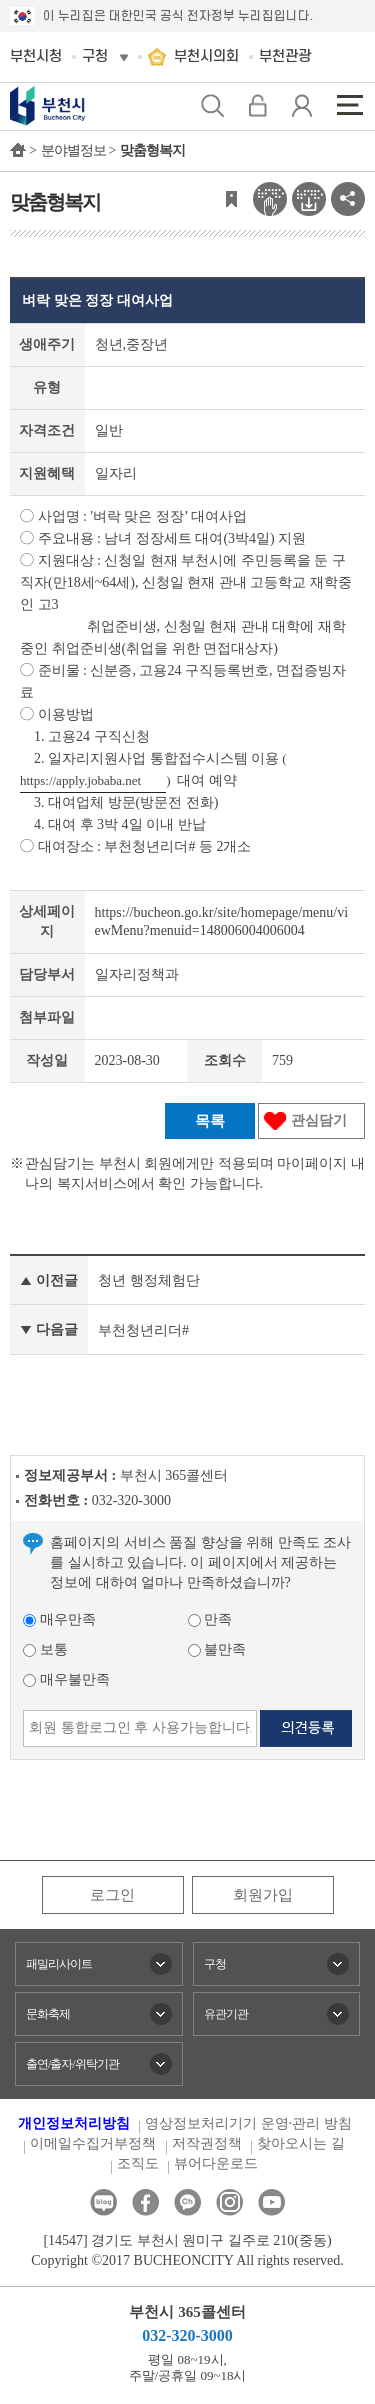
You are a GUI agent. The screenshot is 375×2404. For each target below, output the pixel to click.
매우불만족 (66, 1679)
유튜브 (271, 2202)
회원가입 (263, 1895)
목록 (210, 1121)
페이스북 (145, 2202)
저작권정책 (207, 2143)
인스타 (229, 2202)
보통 (45, 1649)
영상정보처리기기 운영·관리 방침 (248, 2123)
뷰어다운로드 (216, 2163)
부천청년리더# (143, 1330)
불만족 (217, 1649)
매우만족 (59, 1619)
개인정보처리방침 (74, 2123)
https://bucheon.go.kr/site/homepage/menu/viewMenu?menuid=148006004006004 (222, 921)
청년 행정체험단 (149, 1280)
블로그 (103, 2202)
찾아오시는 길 (301, 2143)
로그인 (112, 1895)
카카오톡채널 (187, 2202)
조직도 (138, 2163)
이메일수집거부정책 (93, 2143)
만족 (210, 1619)
